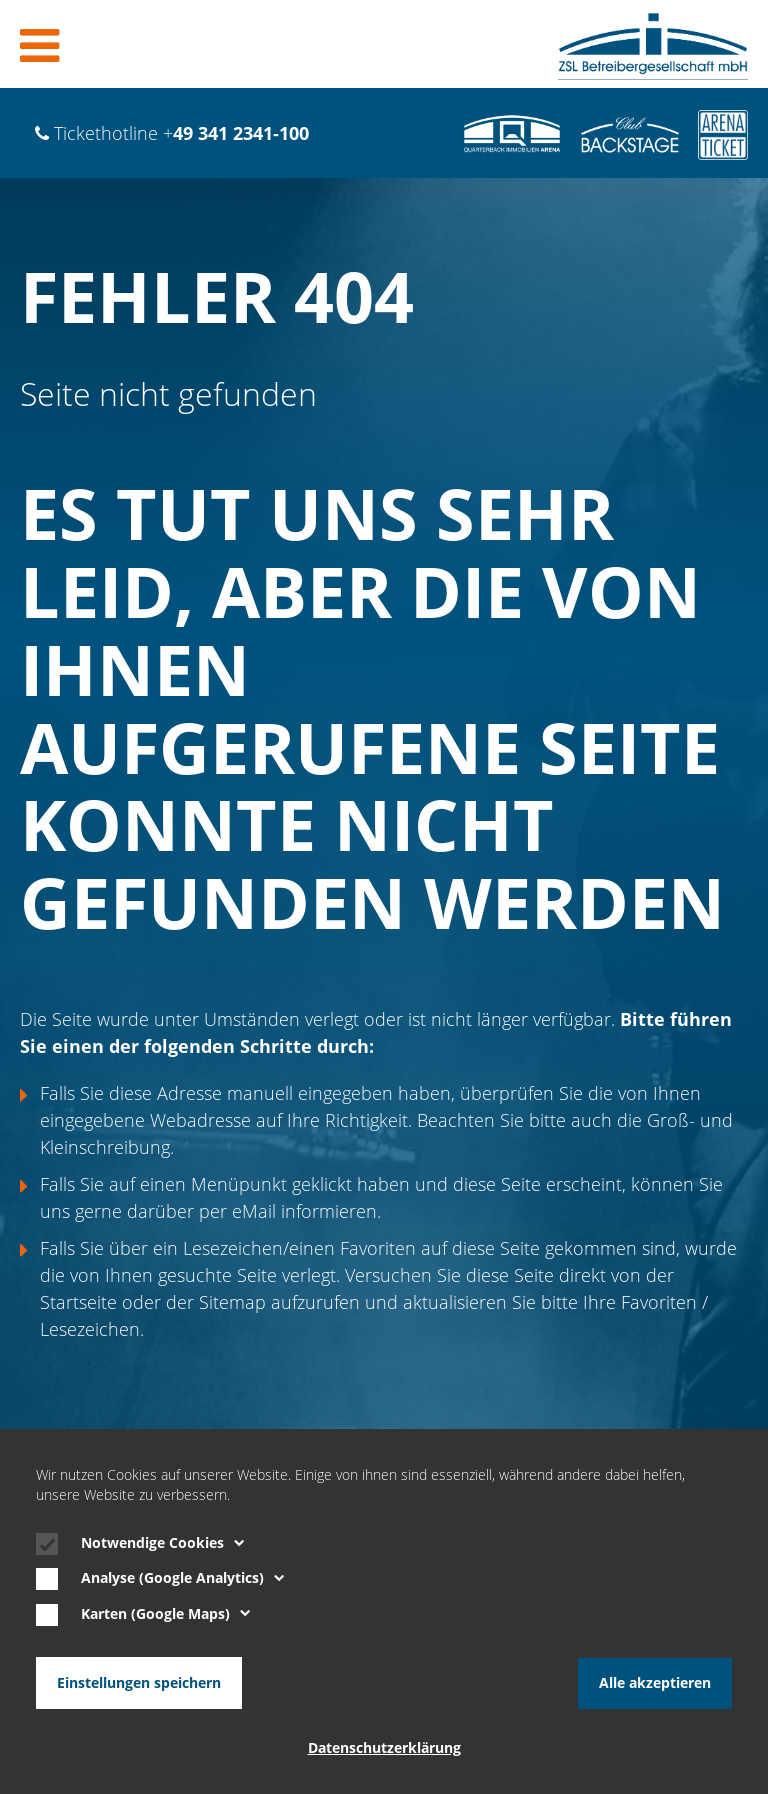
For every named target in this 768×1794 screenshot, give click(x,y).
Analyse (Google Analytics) (183, 1579)
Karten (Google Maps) (166, 1615)
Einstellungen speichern (139, 1683)
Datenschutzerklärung (384, 1748)
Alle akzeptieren (655, 1683)
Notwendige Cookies (163, 1544)
